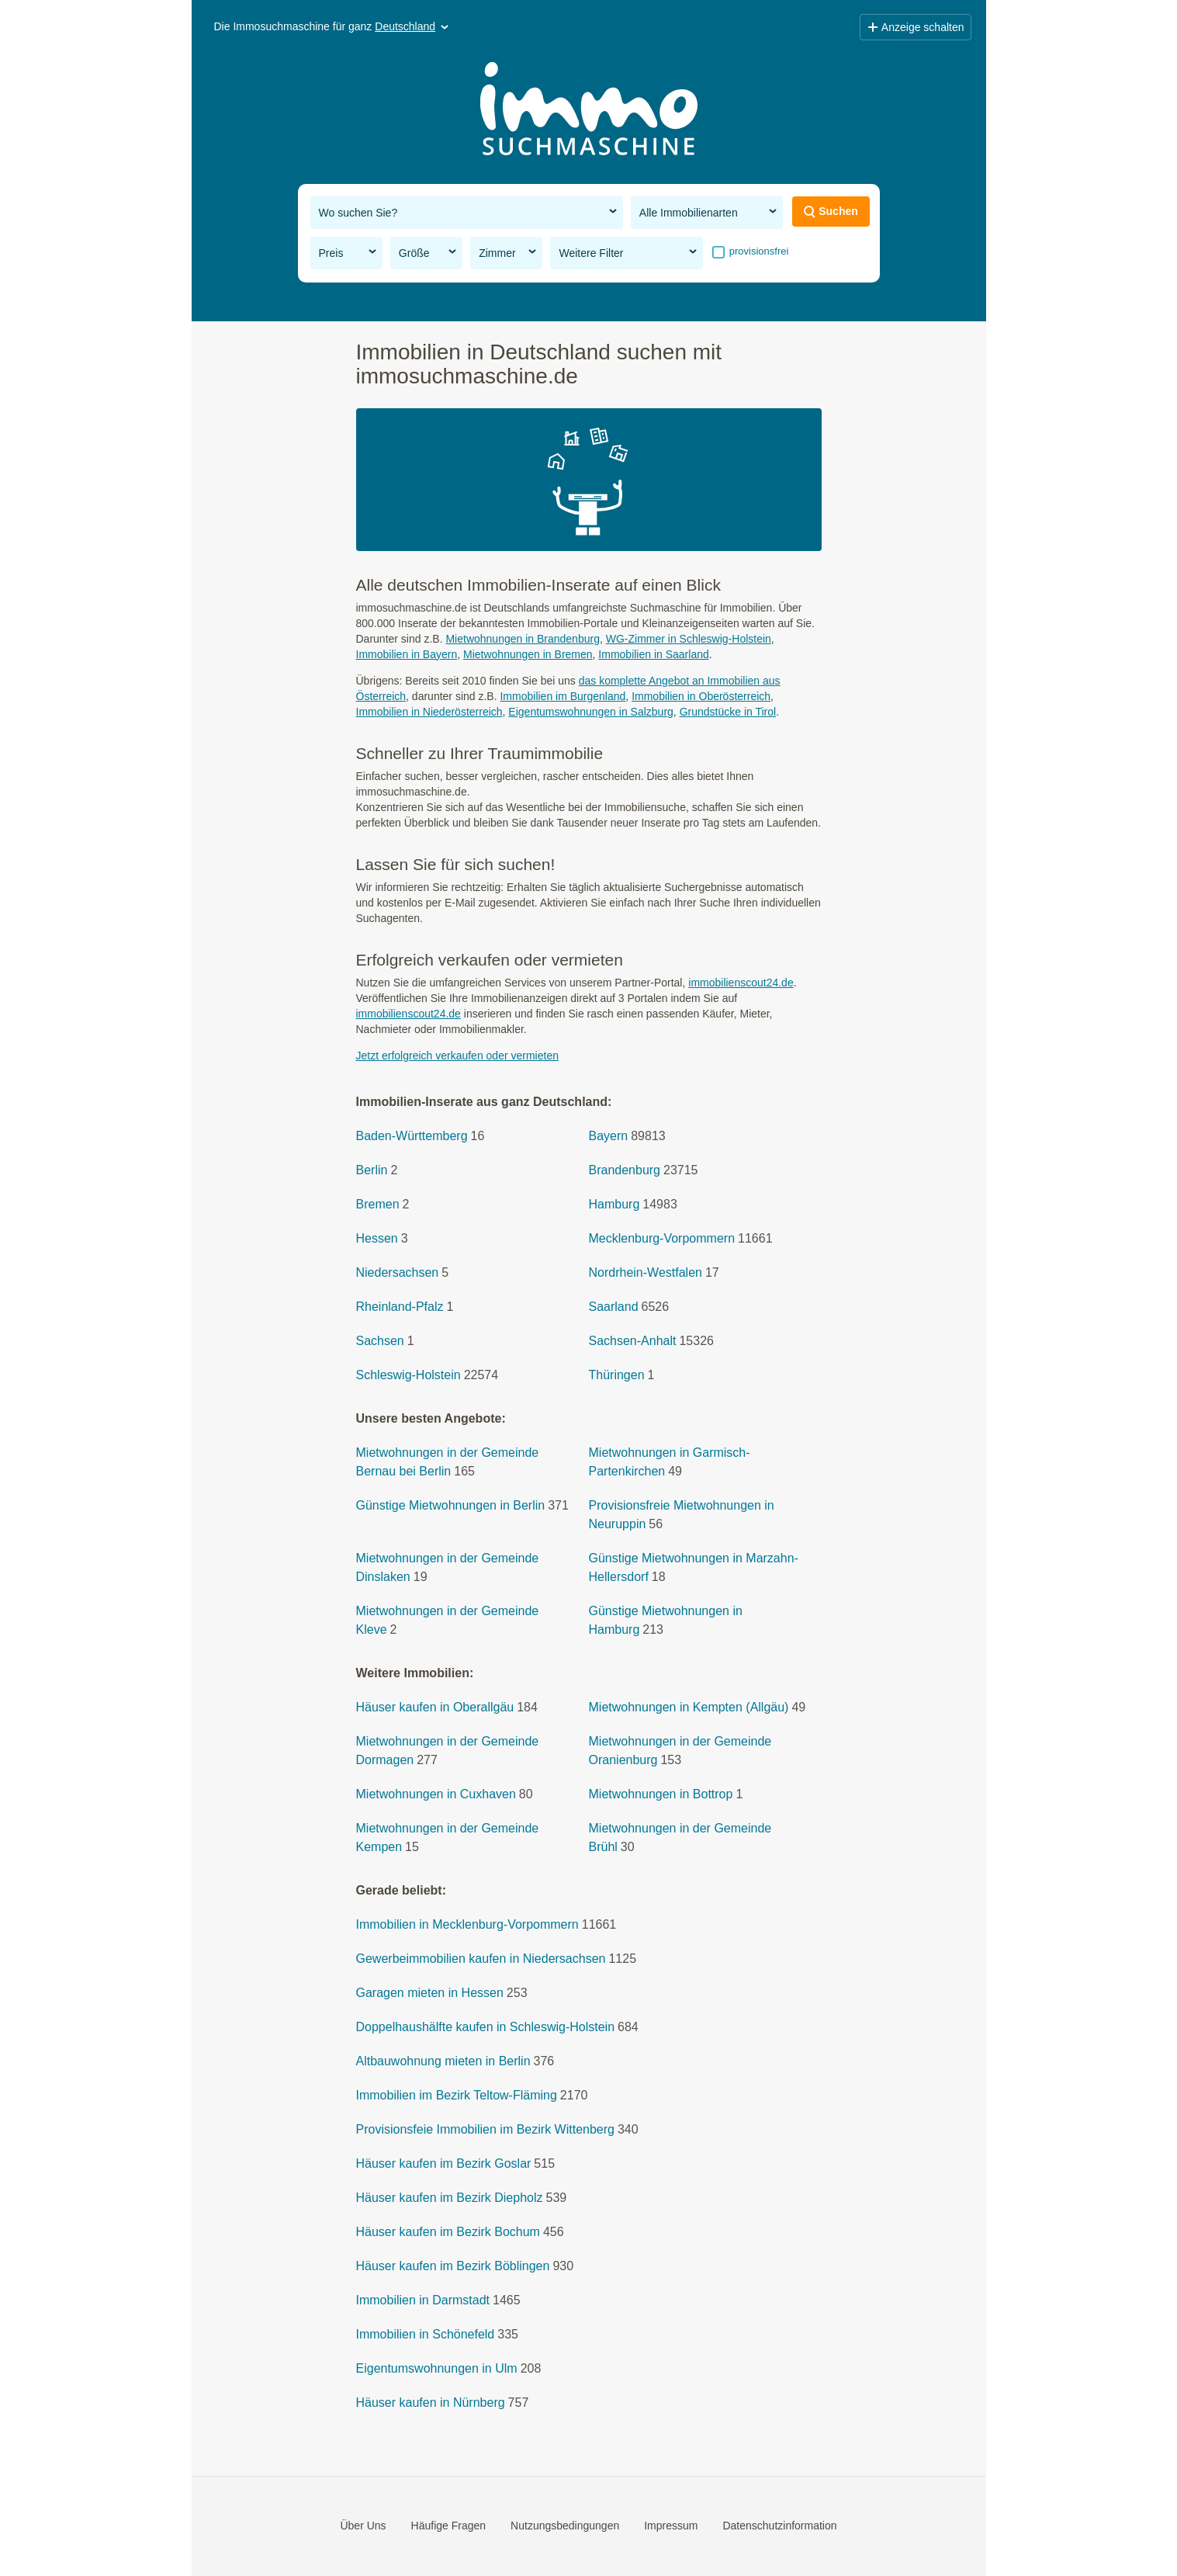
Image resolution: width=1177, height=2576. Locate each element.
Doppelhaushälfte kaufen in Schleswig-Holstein (485, 2026)
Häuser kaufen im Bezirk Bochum (448, 2231)
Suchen (830, 211)
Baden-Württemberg (412, 1135)
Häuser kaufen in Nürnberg (430, 2402)
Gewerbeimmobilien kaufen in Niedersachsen (481, 1958)
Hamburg (614, 1204)
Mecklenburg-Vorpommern (662, 1238)
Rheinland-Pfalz (400, 1306)
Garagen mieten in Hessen (430, 1992)
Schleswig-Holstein (408, 1375)
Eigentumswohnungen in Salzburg (590, 712)
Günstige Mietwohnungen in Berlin (450, 1505)
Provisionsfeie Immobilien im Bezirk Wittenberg (485, 2129)
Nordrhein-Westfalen (645, 1272)
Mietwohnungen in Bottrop (661, 1794)
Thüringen (617, 1375)
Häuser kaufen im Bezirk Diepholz (449, 2197)
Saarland (614, 1306)
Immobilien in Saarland (653, 654)
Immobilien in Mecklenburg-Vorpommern (467, 1924)
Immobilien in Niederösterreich (429, 712)
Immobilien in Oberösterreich (701, 696)
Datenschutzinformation (779, 2525)
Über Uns (363, 2525)
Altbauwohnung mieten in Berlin (443, 2061)
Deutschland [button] (413, 26)
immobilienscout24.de (740, 982)
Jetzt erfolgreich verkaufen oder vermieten (457, 1055)
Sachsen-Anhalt (633, 1340)
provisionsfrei (757, 251)
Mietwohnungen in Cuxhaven (436, 1794)
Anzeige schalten (915, 27)
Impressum (671, 2525)
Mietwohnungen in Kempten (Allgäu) (689, 1707)
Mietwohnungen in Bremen (528, 654)
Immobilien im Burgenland (562, 696)
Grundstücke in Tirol (728, 712)
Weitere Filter (629, 252)
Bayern (608, 1135)
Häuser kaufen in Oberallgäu (435, 1707)
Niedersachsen (397, 1272)
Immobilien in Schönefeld (425, 2334)
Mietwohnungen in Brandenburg (522, 639)
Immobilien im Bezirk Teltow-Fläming (456, 2095)
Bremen (378, 1204)
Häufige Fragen (448, 2525)
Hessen (377, 1238)
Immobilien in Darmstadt (423, 2300)
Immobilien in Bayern (407, 654)
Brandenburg (625, 1170)
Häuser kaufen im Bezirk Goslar (443, 2163)
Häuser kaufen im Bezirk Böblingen (453, 2266)
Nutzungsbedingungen (565, 2525)
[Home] (589, 110)
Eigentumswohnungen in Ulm (437, 2368)
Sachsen (380, 1340)
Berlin (372, 1170)
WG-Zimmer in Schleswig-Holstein (688, 639)
